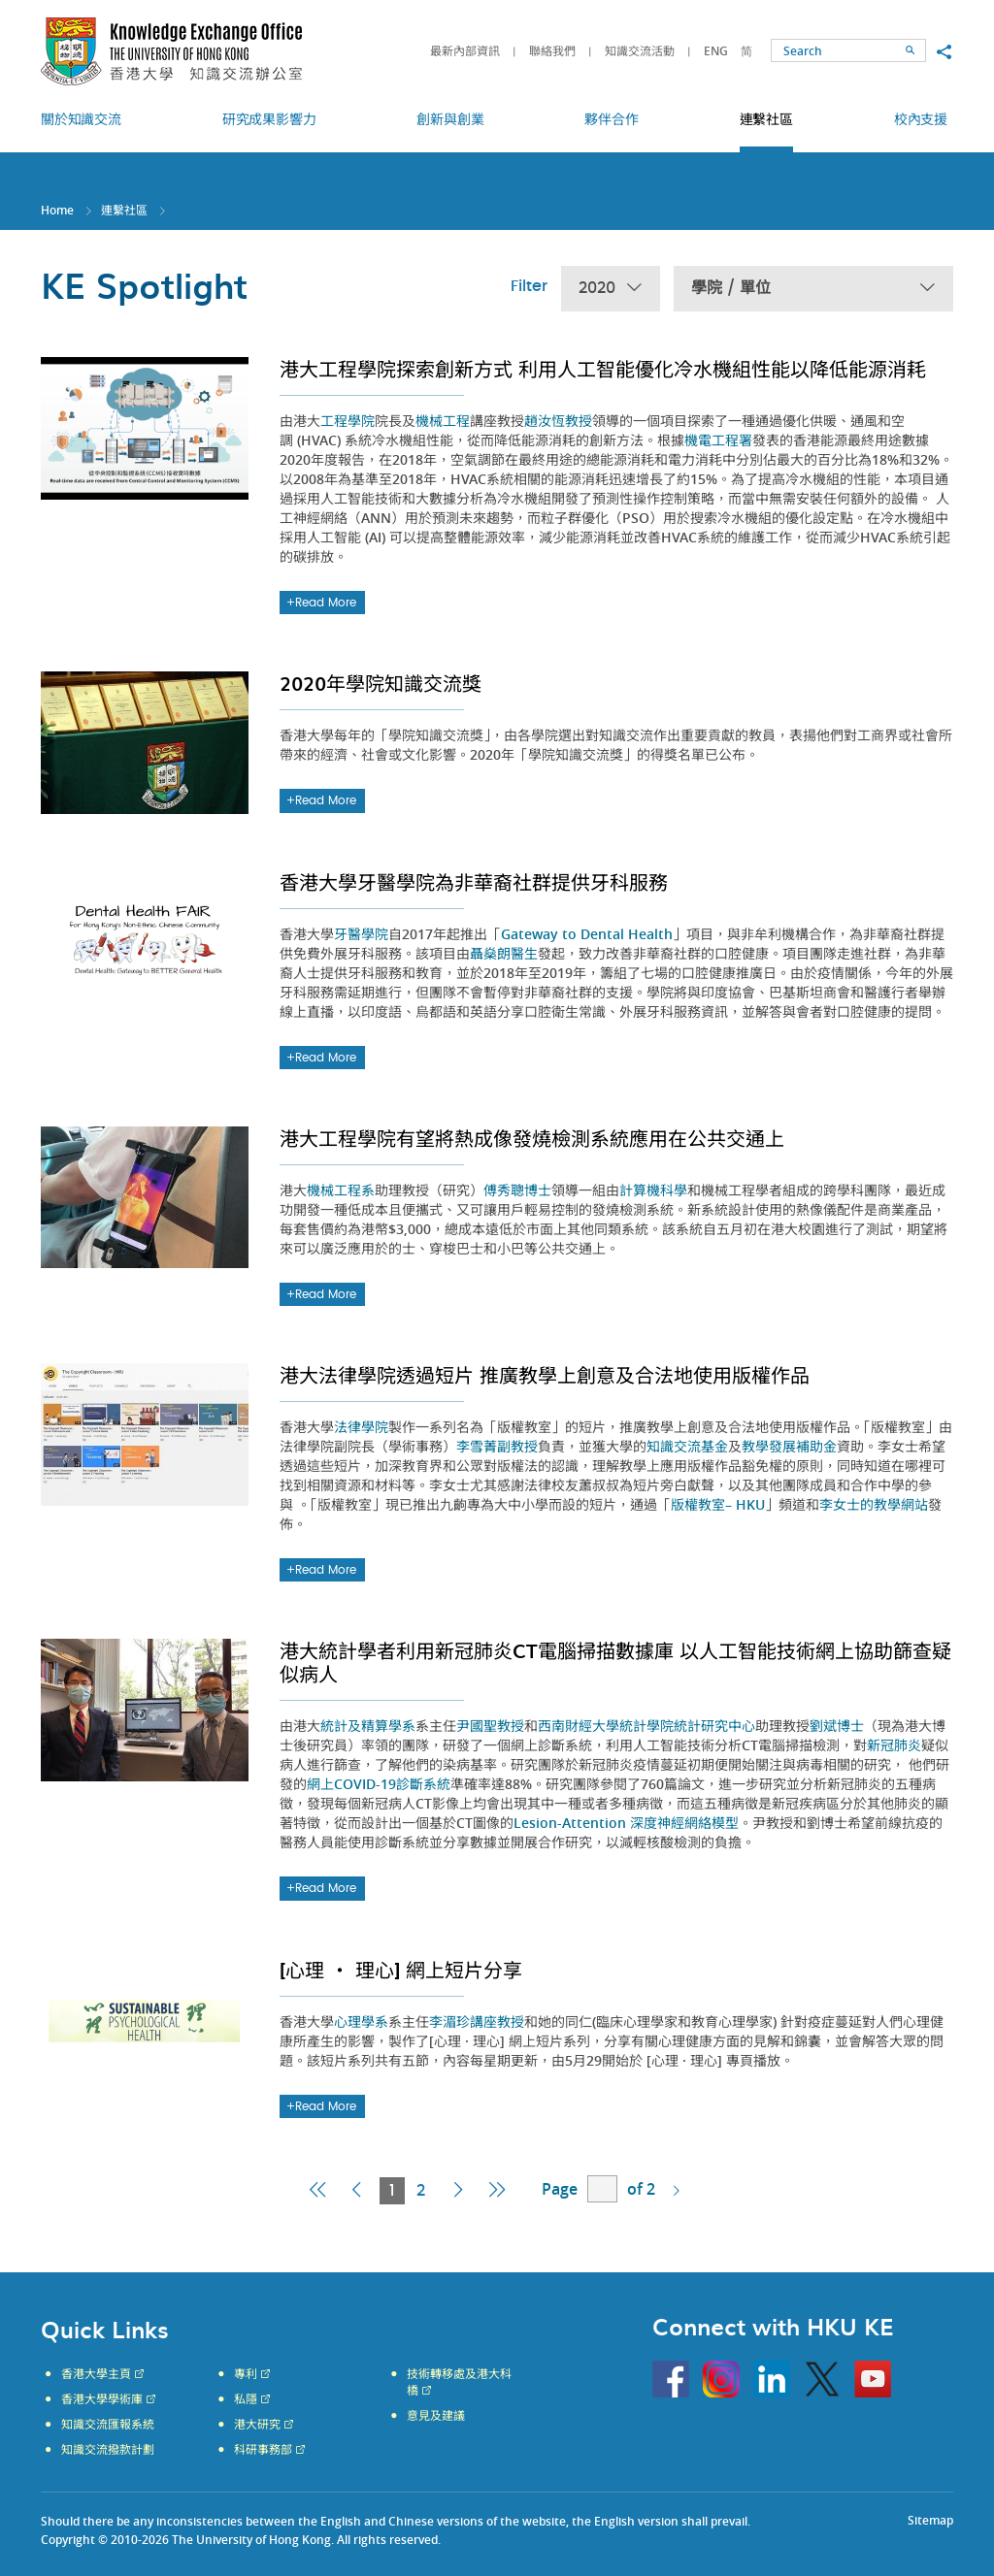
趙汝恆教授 (558, 420)
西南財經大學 (578, 1725)
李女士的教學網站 (873, 1504)
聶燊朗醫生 (504, 953)
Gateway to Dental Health (587, 934)
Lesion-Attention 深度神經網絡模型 (626, 1822)
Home (57, 210)
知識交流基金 (687, 1446)
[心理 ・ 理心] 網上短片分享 (401, 1969)
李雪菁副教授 (497, 1446)
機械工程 (442, 420)
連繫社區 (124, 210)
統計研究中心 (714, 1725)
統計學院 (646, 1725)
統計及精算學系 (367, 1725)
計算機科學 (653, 1190)
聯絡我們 (552, 51)
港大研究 (257, 2424)
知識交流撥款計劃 (107, 2450)
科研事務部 (263, 2450)
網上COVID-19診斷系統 (378, 1784)
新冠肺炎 (894, 1745)
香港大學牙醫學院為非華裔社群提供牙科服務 (474, 882)
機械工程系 (341, 1190)
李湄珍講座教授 (476, 2021)
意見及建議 (436, 2416)
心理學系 (361, 2021)
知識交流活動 (640, 51)
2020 (611, 288)
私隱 (245, 2399)
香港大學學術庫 (102, 2399)
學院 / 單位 (813, 288)
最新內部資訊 (465, 51)
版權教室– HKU (718, 1504)
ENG (716, 51)
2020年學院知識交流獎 (380, 683)
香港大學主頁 (96, 2374)
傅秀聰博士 (517, 1190)
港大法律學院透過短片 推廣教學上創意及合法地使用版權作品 (545, 1374)
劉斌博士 (837, 1725)
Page (560, 2189)
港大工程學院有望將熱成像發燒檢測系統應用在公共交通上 (532, 1138)
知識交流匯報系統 (107, 2424)
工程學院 (347, 420)
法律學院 (361, 1427)
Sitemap (930, 2520)
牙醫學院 (361, 934)
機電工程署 (718, 440)
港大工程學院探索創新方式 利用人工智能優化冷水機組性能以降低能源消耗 (603, 368)
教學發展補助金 (789, 1446)
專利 (245, 2374)
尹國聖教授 (490, 1725)
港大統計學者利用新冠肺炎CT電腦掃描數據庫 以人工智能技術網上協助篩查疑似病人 (615, 1662)
